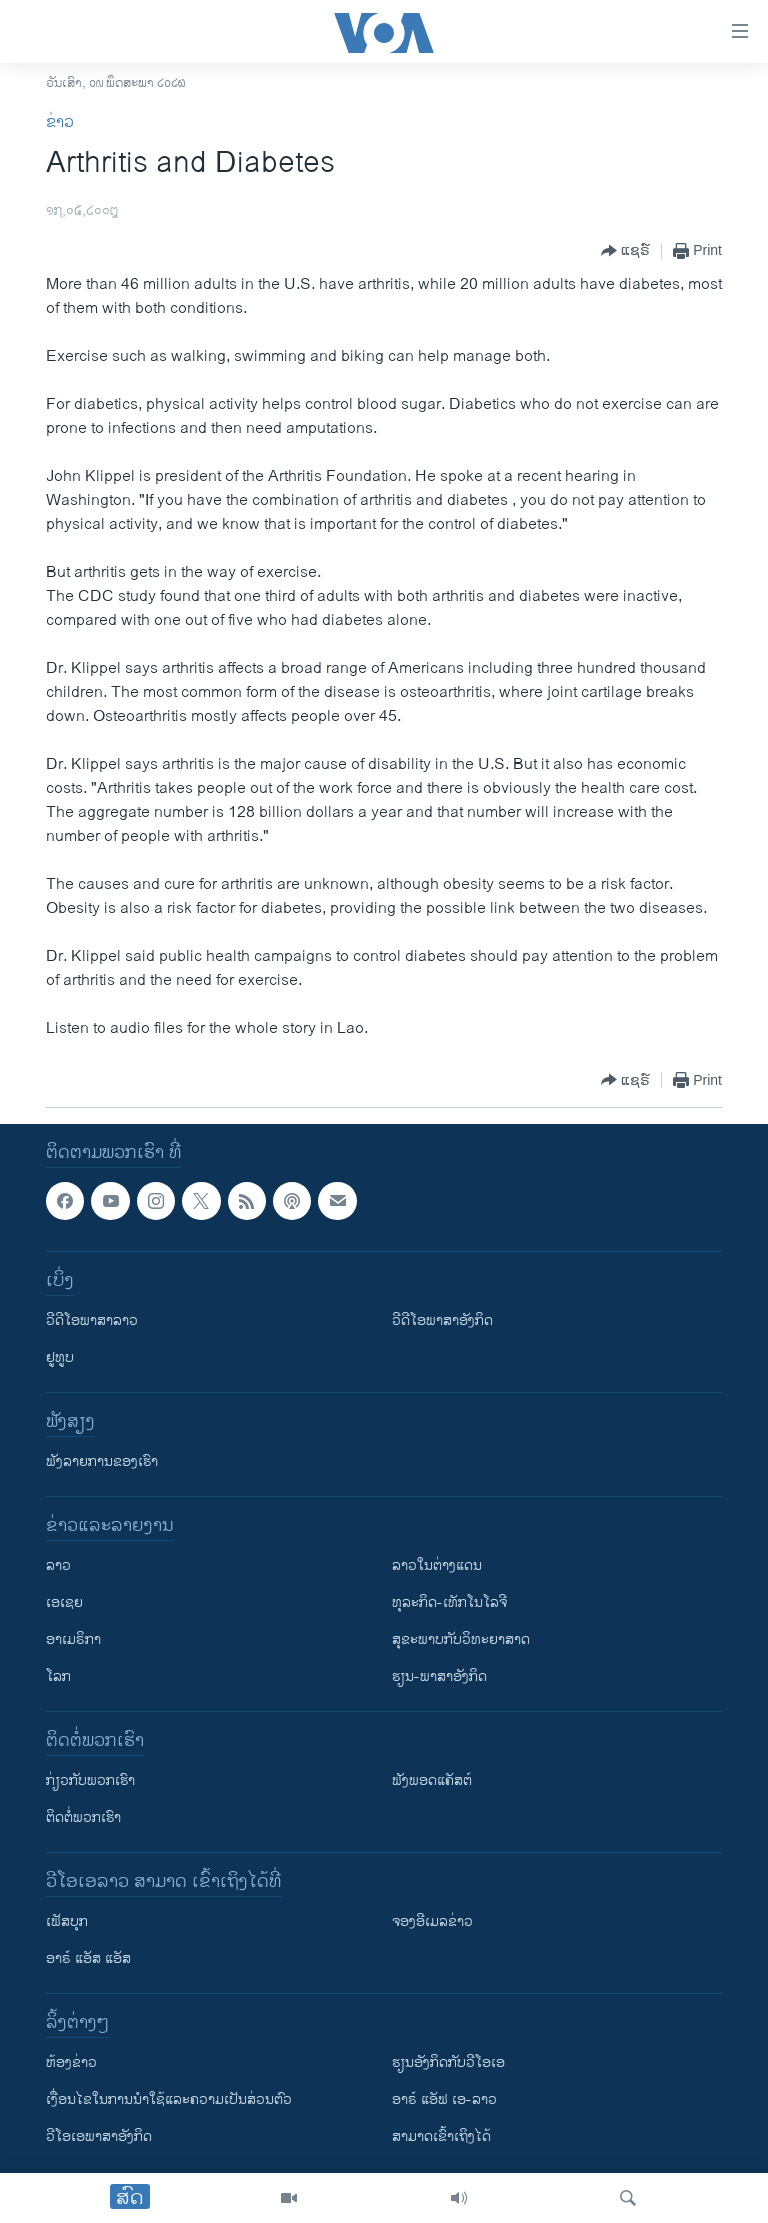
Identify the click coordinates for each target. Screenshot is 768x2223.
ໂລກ (58, 1676)
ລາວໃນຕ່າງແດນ (437, 1565)
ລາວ (58, 1565)
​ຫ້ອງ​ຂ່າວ (71, 2062)
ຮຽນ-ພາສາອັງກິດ (439, 1676)
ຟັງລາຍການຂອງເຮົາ (102, 1461)
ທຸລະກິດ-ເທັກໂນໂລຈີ (449, 1602)
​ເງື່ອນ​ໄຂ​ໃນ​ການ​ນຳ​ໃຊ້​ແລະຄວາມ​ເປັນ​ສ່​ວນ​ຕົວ (169, 2099)
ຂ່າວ (60, 122)
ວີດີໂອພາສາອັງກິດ (442, 1320)
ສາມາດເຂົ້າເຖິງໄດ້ (441, 2136)
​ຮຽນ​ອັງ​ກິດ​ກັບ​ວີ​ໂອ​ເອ (448, 2062)
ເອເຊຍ (64, 1602)
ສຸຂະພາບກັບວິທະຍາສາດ (461, 1639)
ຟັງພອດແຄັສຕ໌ (432, 1780)
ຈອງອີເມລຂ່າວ (432, 1921)
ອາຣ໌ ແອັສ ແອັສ (88, 1958)
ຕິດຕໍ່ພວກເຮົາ (83, 1817)
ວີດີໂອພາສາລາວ (92, 1320)
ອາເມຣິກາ (73, 1639)
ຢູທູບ (60, 1357)
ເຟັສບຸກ (67, 1921)
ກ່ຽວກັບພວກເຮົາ (90, 1780)
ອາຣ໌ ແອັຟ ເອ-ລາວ (444, 2099)
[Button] (625, 251)
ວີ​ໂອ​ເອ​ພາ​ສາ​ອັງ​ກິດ (99, 2136)
